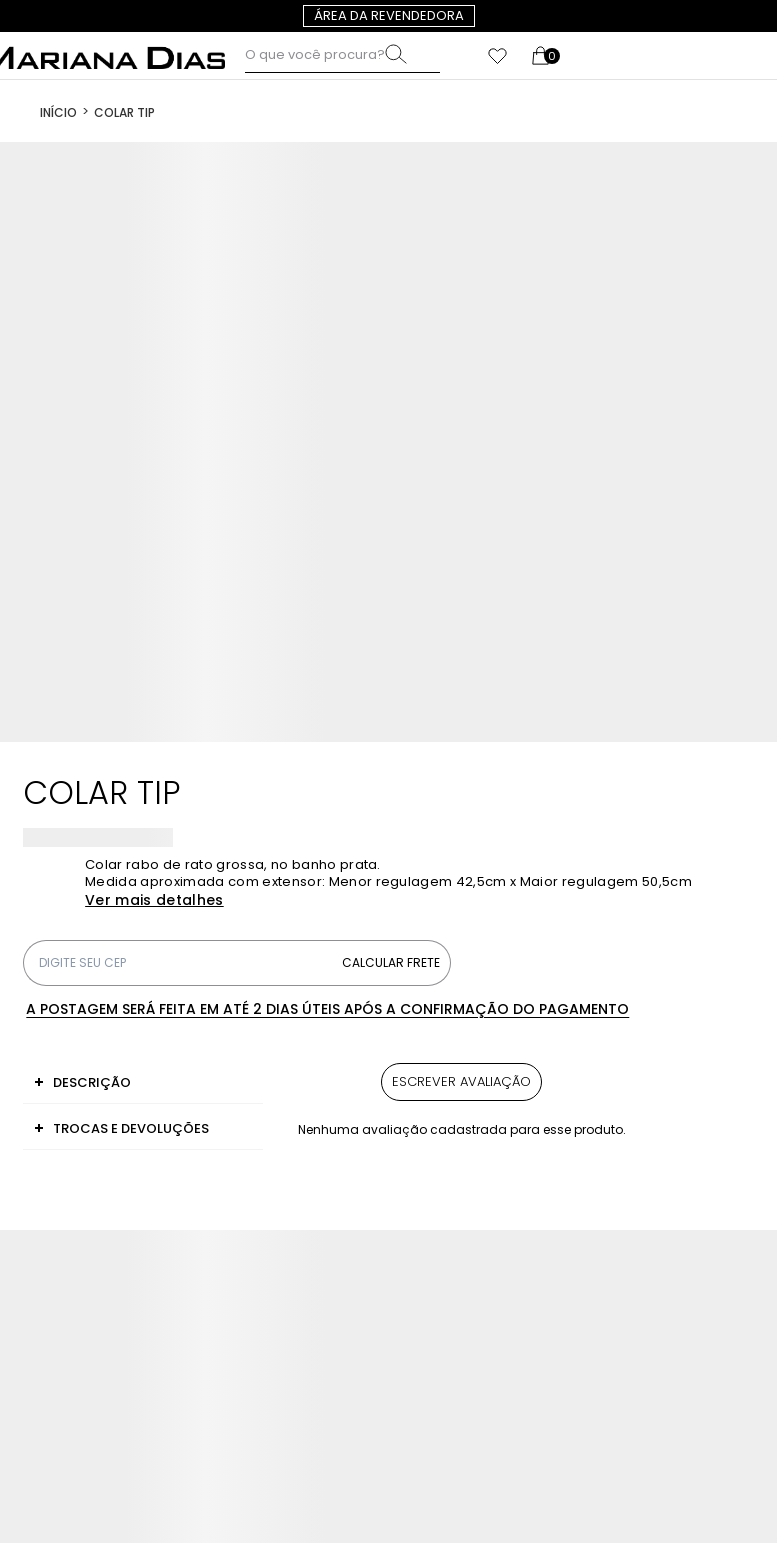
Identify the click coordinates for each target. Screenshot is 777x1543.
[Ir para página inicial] (58, 111)
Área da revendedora (389, 15)
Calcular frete (391, 962)
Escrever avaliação (461, 1081)
